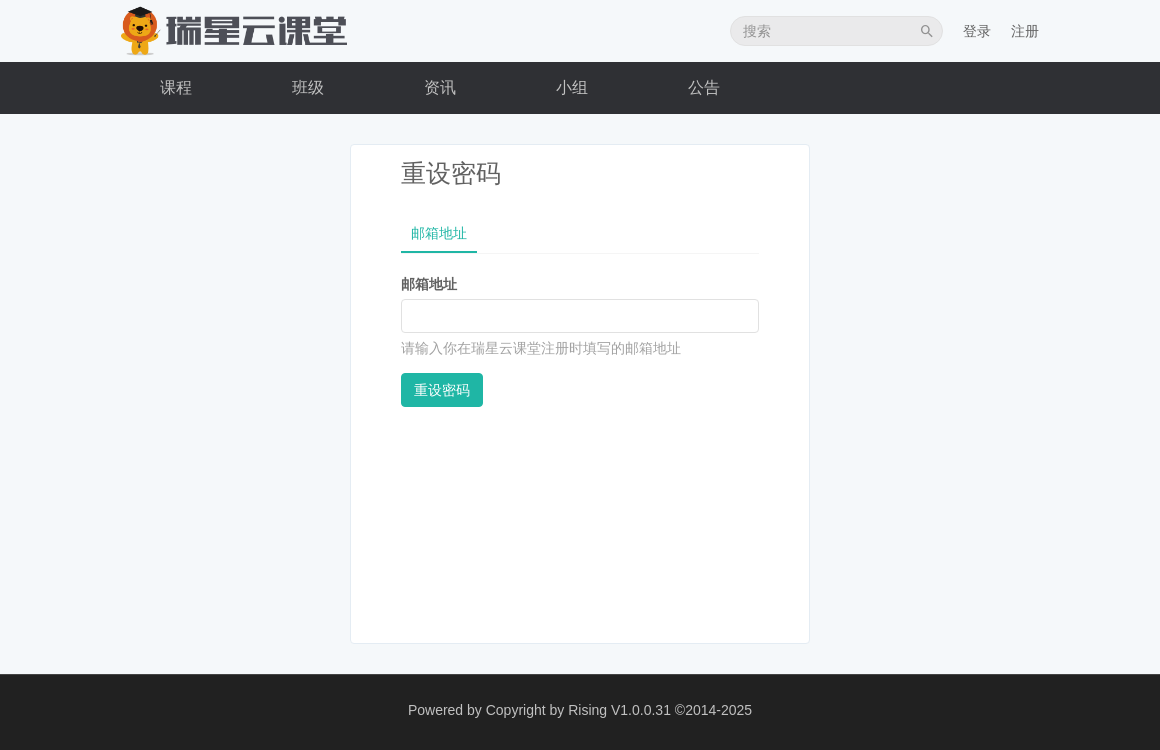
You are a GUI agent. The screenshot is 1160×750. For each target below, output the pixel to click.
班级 (308, 87)
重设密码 (442, 390)
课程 (176, 87)
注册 (1025, 31)
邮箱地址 (439, 233)
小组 (572, 87)
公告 (704, 87)
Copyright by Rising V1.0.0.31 (578, 710)
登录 (977, 31)
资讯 (440, 87)
